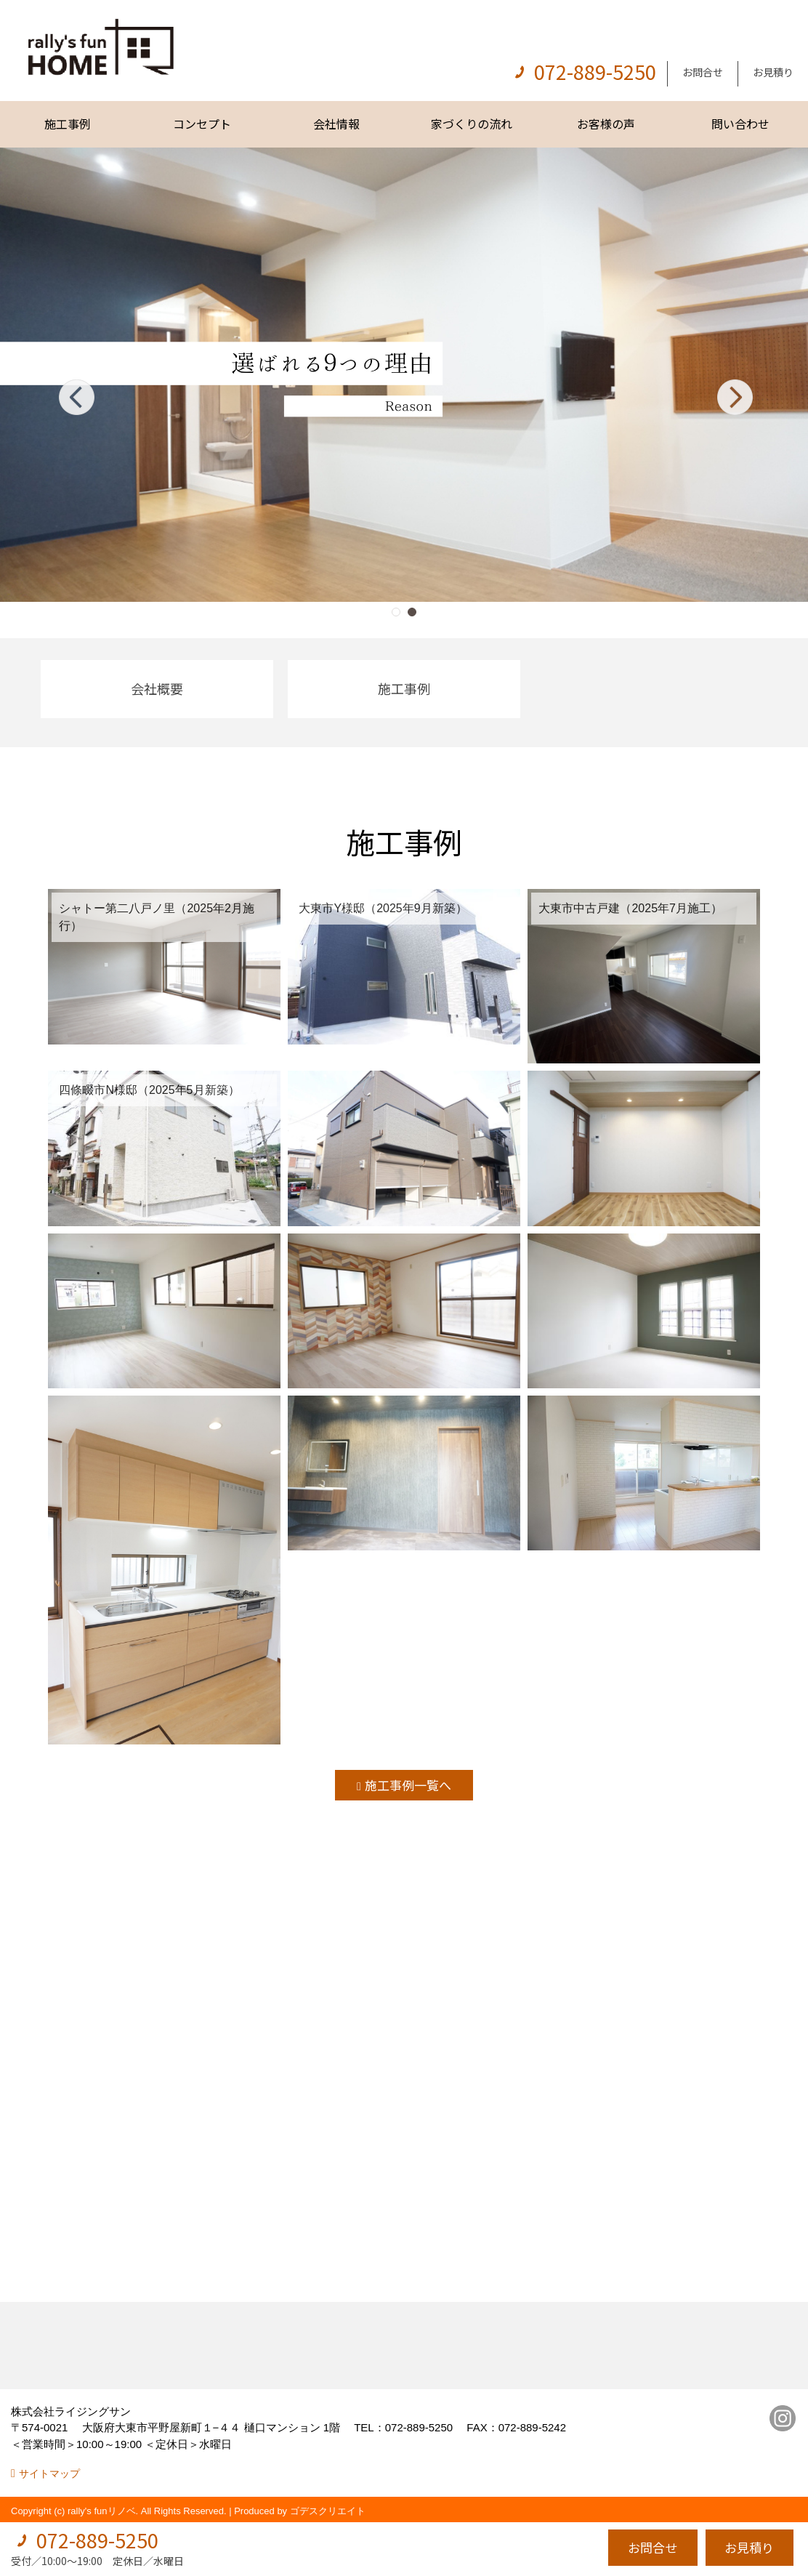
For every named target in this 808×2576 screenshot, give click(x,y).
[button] (396, 612)
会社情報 (336, 123)
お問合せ (702, 72)
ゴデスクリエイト (327, 2510)
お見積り (773, 72)
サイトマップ (49, 2473)
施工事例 (67, 123)
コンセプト (202, 123)
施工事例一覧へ (408, 1785)
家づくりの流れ (471, 123)
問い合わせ (740, 123)
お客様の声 (606, 123)
